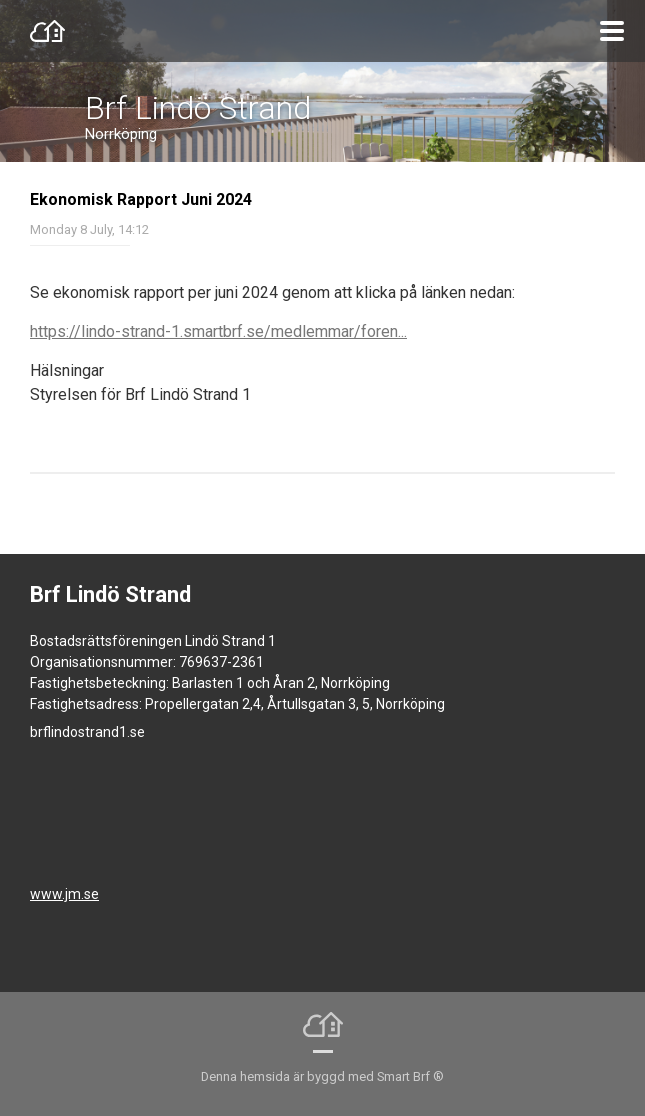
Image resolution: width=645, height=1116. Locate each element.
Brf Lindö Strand (198, 108)
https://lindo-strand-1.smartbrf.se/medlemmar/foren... (218, 331)
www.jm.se (64, 894)
